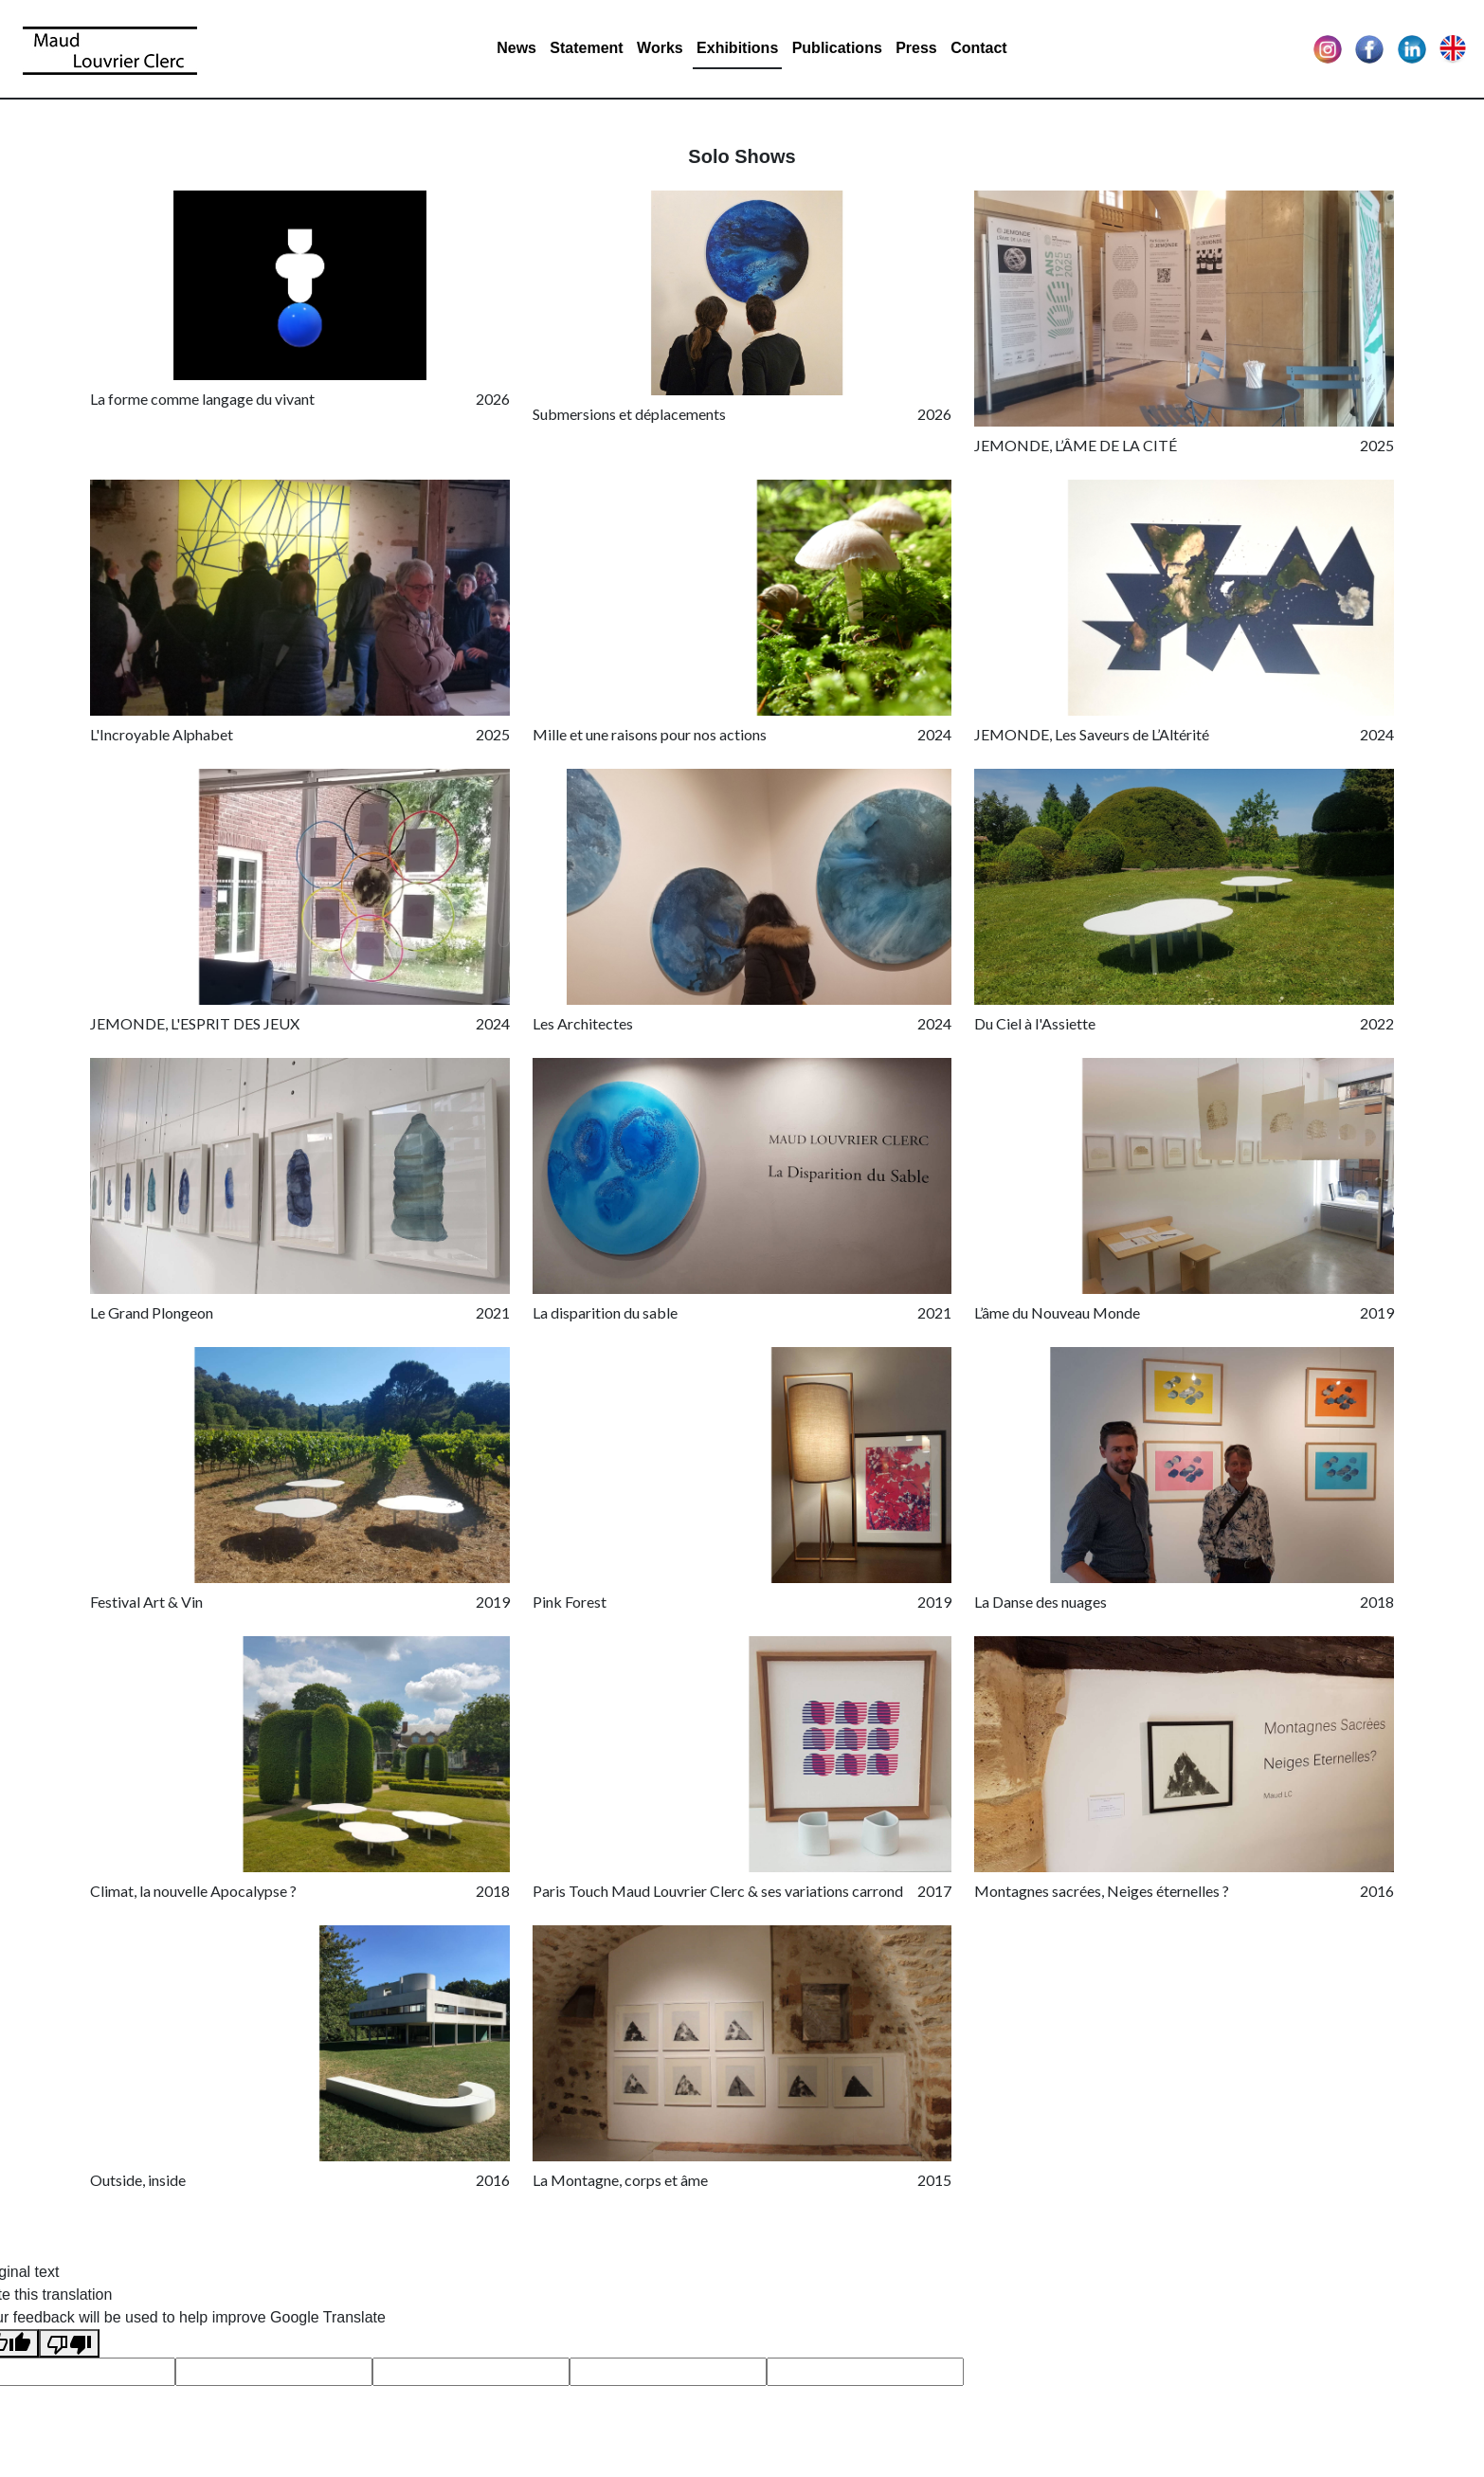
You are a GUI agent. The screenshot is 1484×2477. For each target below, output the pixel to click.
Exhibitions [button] (737, 48)
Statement (586, 48)
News (516, 48)
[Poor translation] (69, 2344)
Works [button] (660, 48)
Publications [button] (837, 48)
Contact (978, 48)
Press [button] (916, 48)
